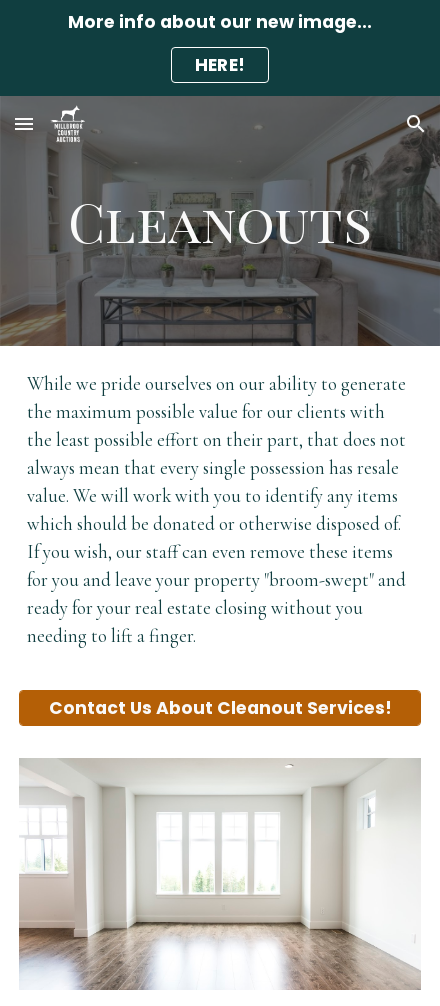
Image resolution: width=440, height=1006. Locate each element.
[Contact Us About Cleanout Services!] (220, 708)
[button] (24, 123)
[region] (220, 48)
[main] (220, 221)
